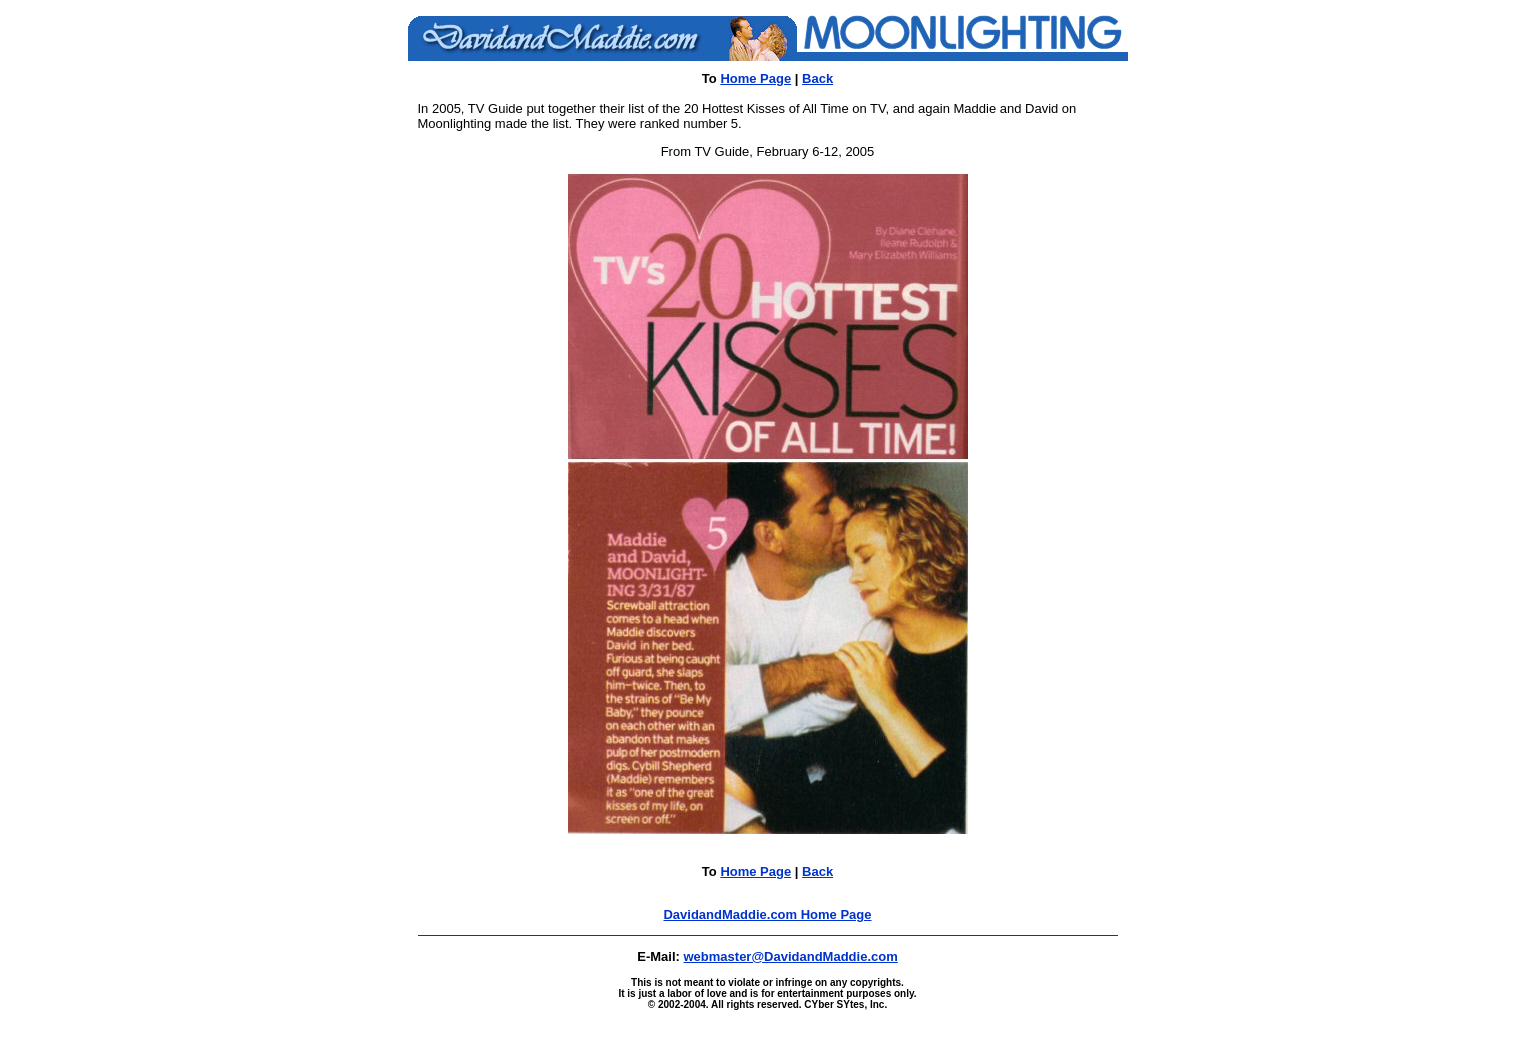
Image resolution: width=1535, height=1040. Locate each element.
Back (817, 78)
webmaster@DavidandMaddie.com (791, 956)
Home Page (755, 78)
